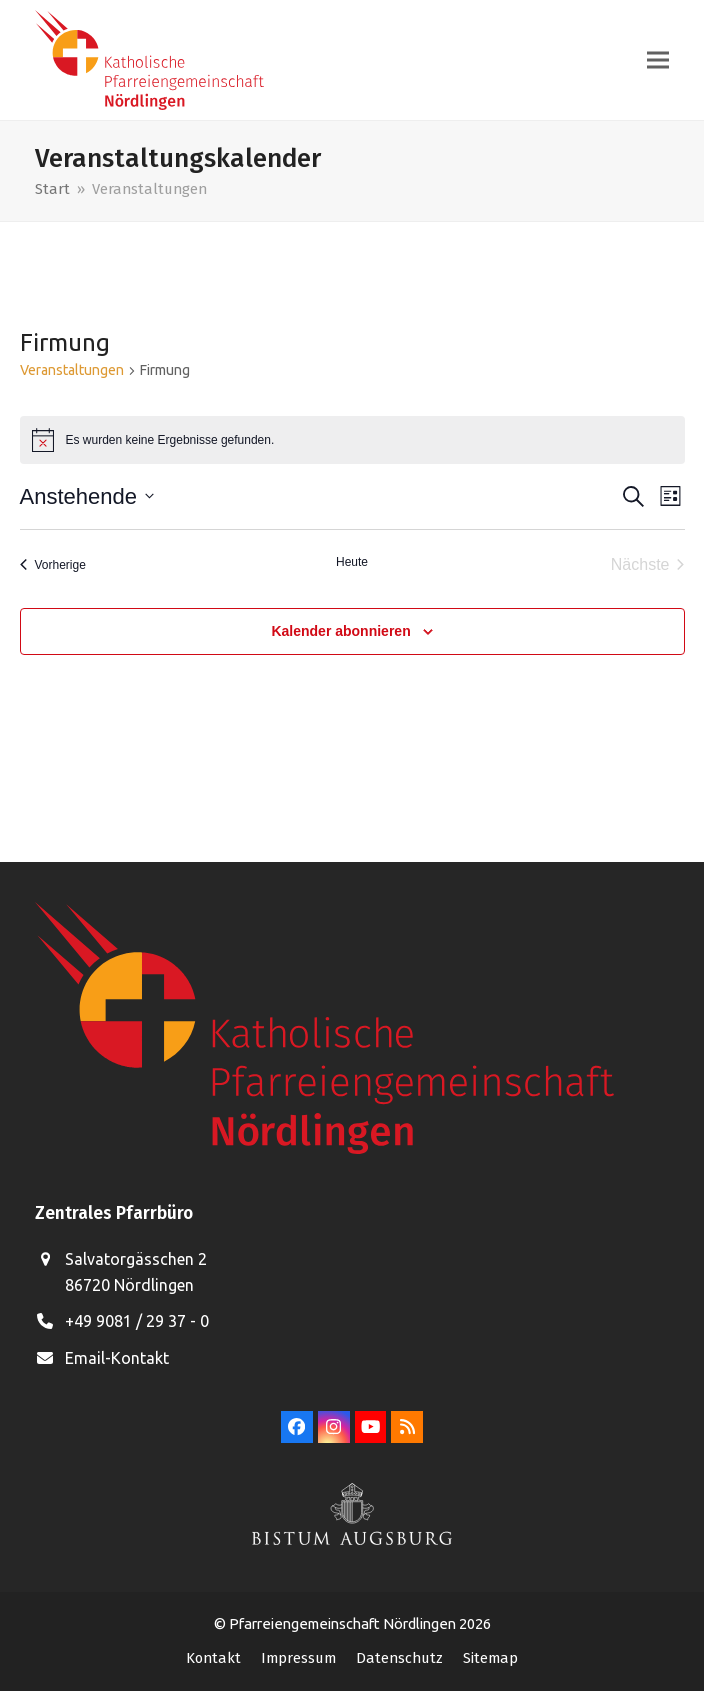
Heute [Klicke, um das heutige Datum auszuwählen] (352, 562)
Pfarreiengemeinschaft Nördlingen (344, 1623)
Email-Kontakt (117, 1358)
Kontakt (213, 1658)
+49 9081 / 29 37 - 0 (137, 1321)
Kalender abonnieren (340, 631)
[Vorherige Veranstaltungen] (53, 565)
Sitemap (490, 1658)
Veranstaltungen (72, 370)
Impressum (298, 1658)
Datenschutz (399, 1658)
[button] (658, 60)
